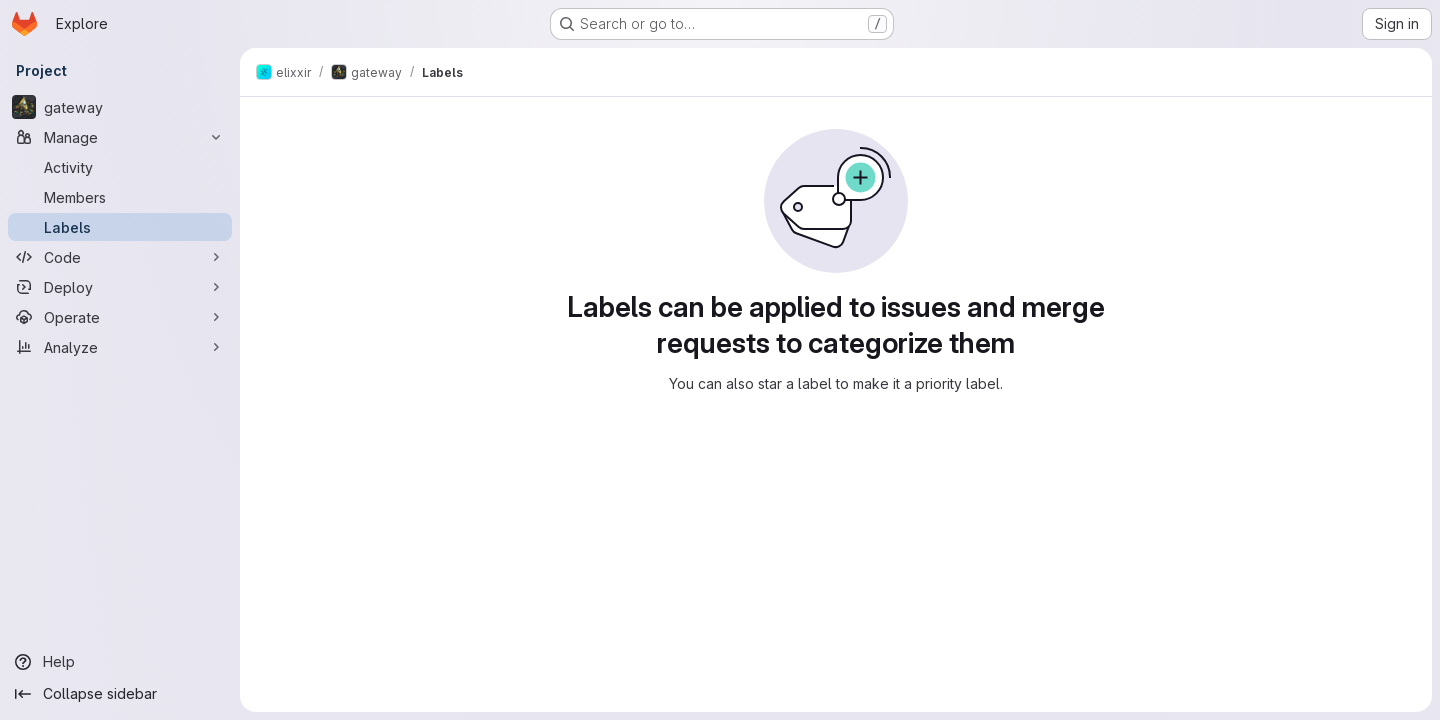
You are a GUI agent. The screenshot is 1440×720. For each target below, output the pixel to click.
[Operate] (120, 317)
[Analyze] (120, 347)
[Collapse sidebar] (120, 694)
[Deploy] (120, 287)
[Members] (120, 197)
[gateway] (120, 107)
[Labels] (120, 227)
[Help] (120, 662)
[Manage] (120, 137)
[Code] (120, 257)
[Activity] (120, 167)
